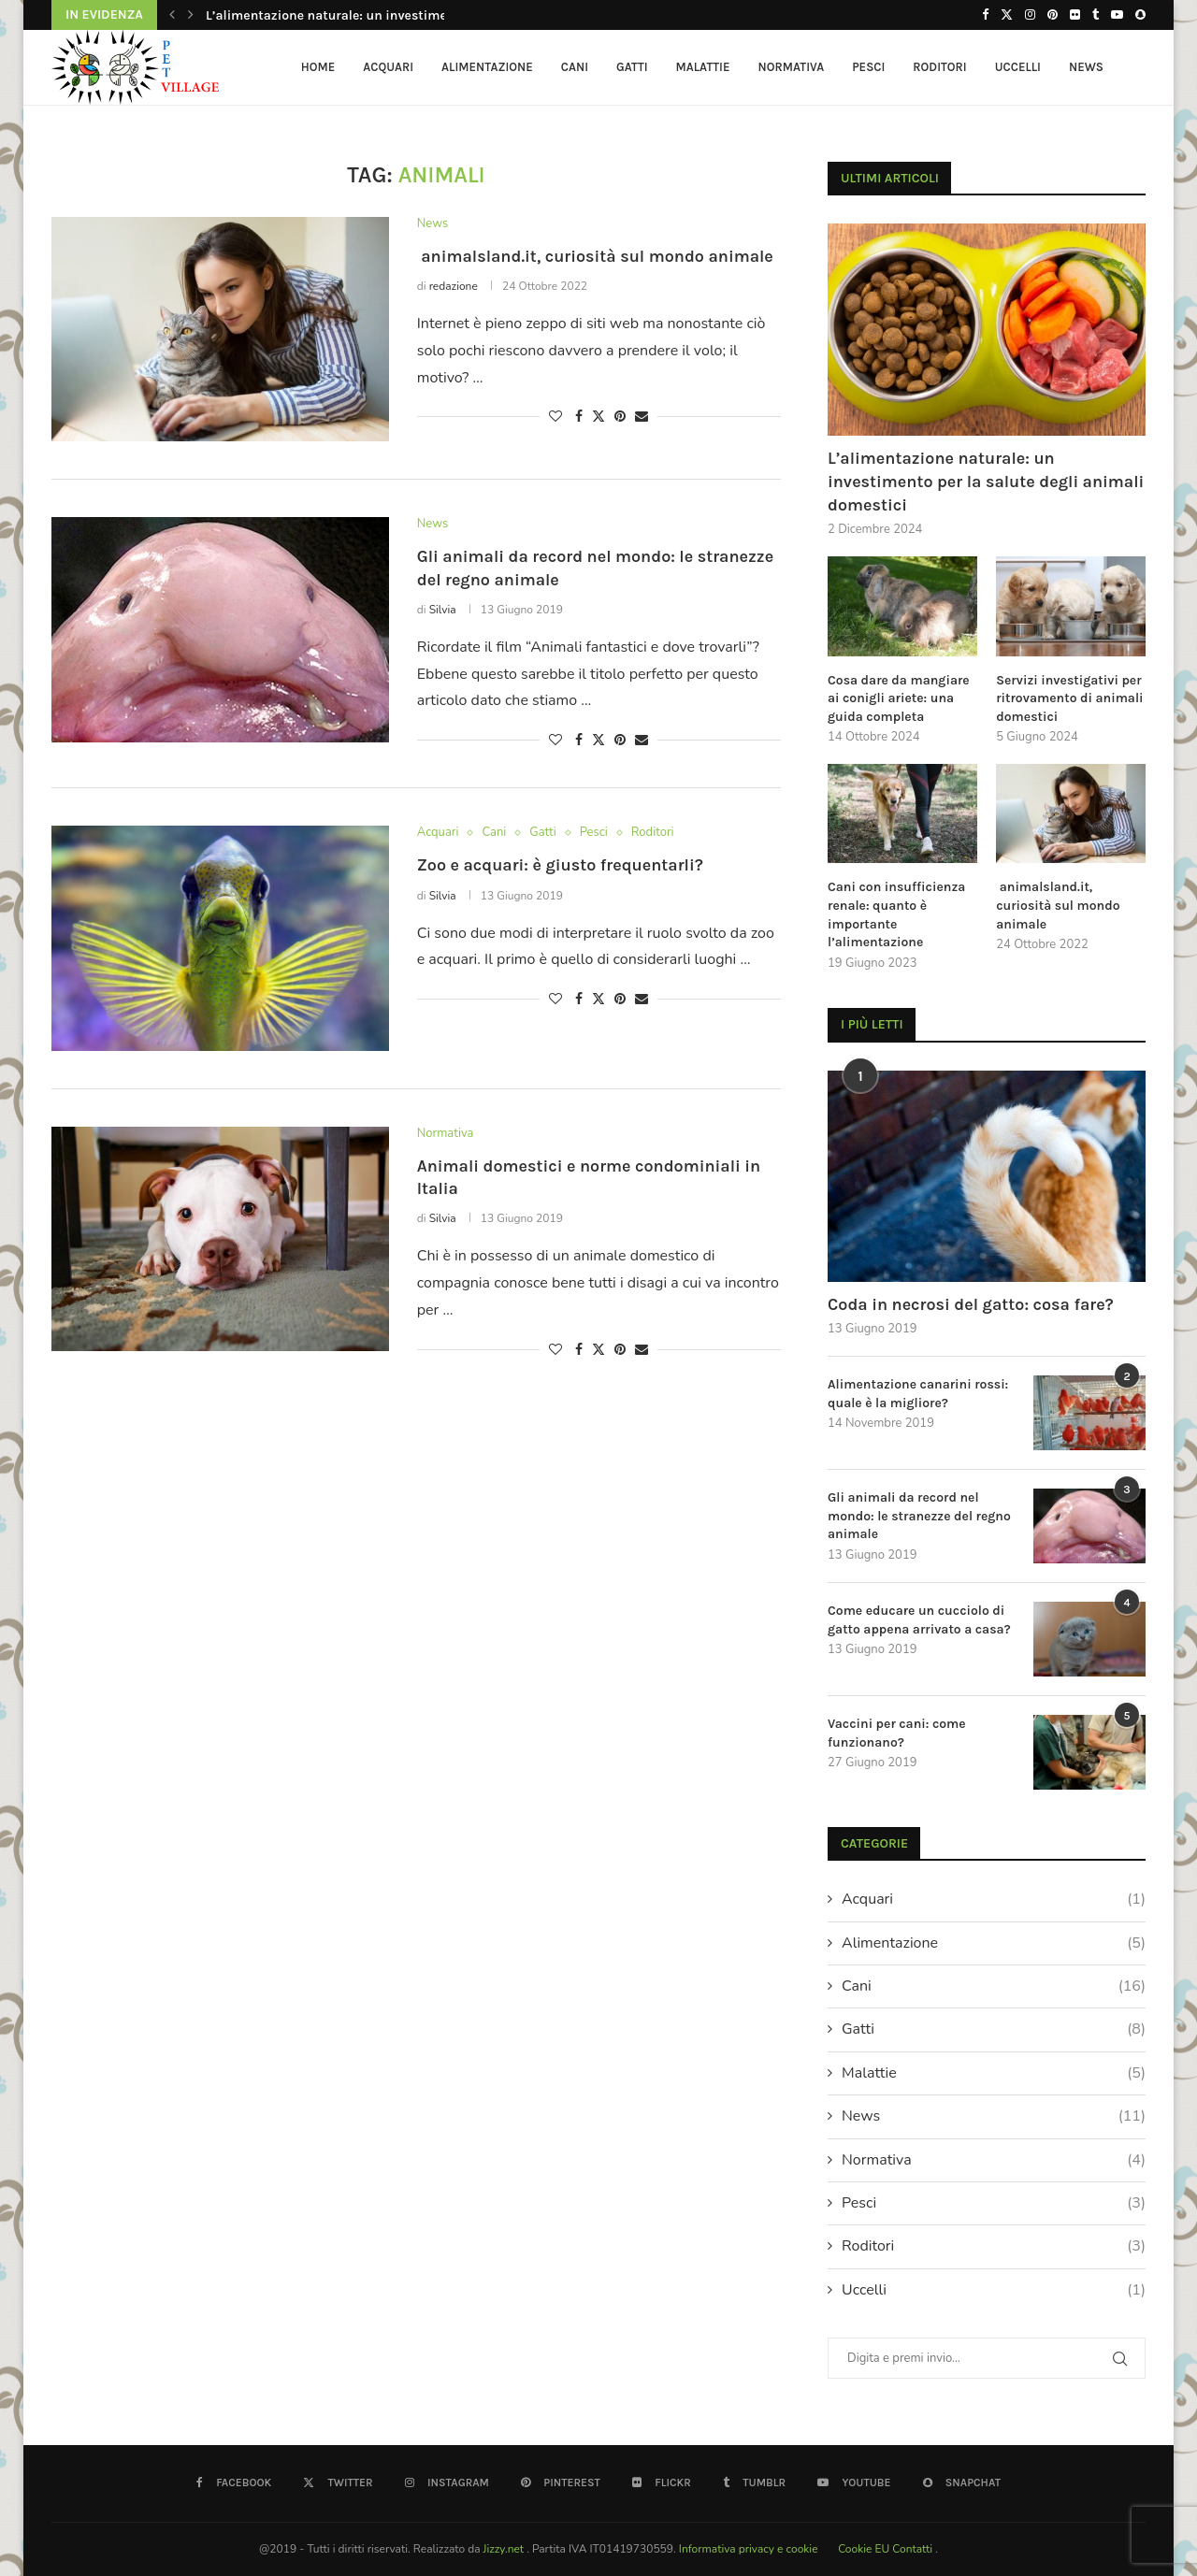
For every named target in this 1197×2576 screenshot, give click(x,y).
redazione (453, 286)
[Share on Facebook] (579, 416)
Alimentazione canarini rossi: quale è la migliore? (918, 1393)
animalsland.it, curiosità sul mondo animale (595, 256)
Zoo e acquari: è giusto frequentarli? (560, 865)
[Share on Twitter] (598, 416)
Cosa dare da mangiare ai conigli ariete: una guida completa (899, 698)
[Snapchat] (1140, 15)
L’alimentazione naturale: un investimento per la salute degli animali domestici (986, 481)
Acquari (388, 67)
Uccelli (1018, 67)
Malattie (703, 67)
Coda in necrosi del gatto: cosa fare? (971, 1304)
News (1086, 67)
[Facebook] (985, 15)
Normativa (791, 67)
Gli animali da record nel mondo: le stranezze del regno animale (919, 1515)
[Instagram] (1030, 15)
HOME (318, 67)
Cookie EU (863, 2548)
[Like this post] (555, 416)
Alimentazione (487, 67)
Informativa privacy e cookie (750, 2548)
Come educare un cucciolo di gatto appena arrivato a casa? (919, 1620)
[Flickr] (1075, 15)
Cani (574, 67)
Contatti (913, 2548)
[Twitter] (1007, 15)
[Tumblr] (1095, 15)
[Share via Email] (641, 416)
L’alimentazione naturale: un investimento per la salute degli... (397, 15)
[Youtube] (1117, 15)
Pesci (868, 67)
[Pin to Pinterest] (620, 416)
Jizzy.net (505, 2548)
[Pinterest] (1052, 15)
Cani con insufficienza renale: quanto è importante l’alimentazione (896, 914)
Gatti (632, 67)
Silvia (442, 609)
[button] (172, 15)
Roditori (939, 67)
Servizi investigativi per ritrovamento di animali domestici (1069, 698)
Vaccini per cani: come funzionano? (897, 1733)
